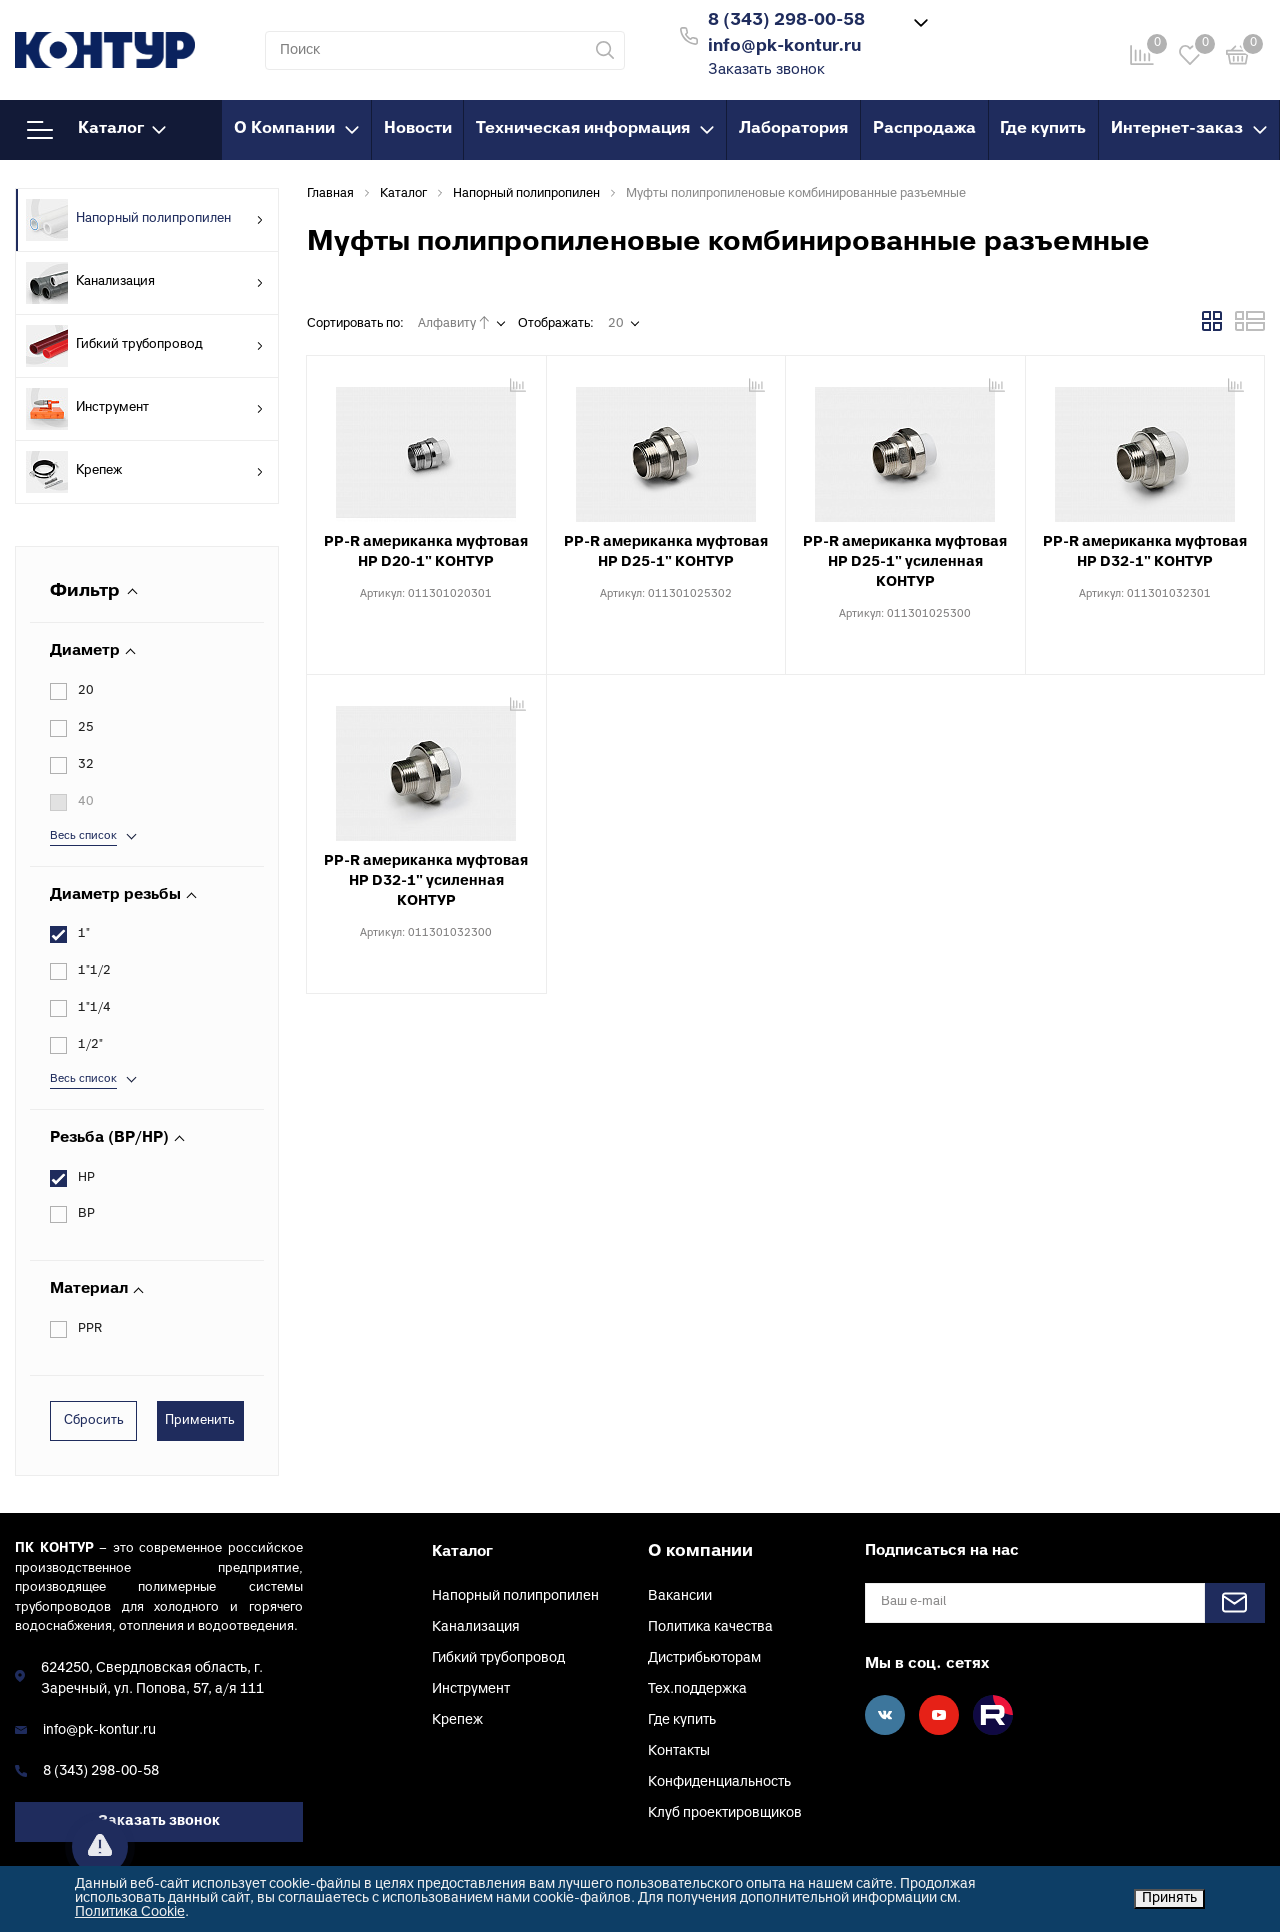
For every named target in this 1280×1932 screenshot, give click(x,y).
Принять (1169, 1898)
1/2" (90, 1045)
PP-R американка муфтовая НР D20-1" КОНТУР (426, 552)
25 (86, 728)
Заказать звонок (766, 70)
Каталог (96, 130)
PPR (90, 1329)
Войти (979, 33)
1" (84, 934)
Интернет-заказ (1189, 129)
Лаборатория (793, 129)
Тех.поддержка (697, 1689)
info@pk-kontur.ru (99, 1730)
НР (86, 1178)
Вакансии (680, 1596)
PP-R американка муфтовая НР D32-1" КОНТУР (1145, 552)
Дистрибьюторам (704, 1658)
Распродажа (924, 129)
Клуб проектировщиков (725, 1813)
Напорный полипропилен (145, 220)
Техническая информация (595, 129)
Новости (418, 129)
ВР (86, 1214)
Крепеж (145, 472)
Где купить (1043, 129)
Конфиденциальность (719, 1782)
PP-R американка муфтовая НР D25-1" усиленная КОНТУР (905, 562)
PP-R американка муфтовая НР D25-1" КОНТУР (666, 552)
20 (86, 691)
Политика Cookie (130, 1912)
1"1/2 (94, 971)
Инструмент (145, 409)
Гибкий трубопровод (145, 346)
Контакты (679, 1751)
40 (86, 802)
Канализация (145, 283)
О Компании (296, 129)
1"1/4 (94, 1008)
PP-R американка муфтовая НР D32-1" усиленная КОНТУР (426, 881)
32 (86, 765)
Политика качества (710, 1627)
